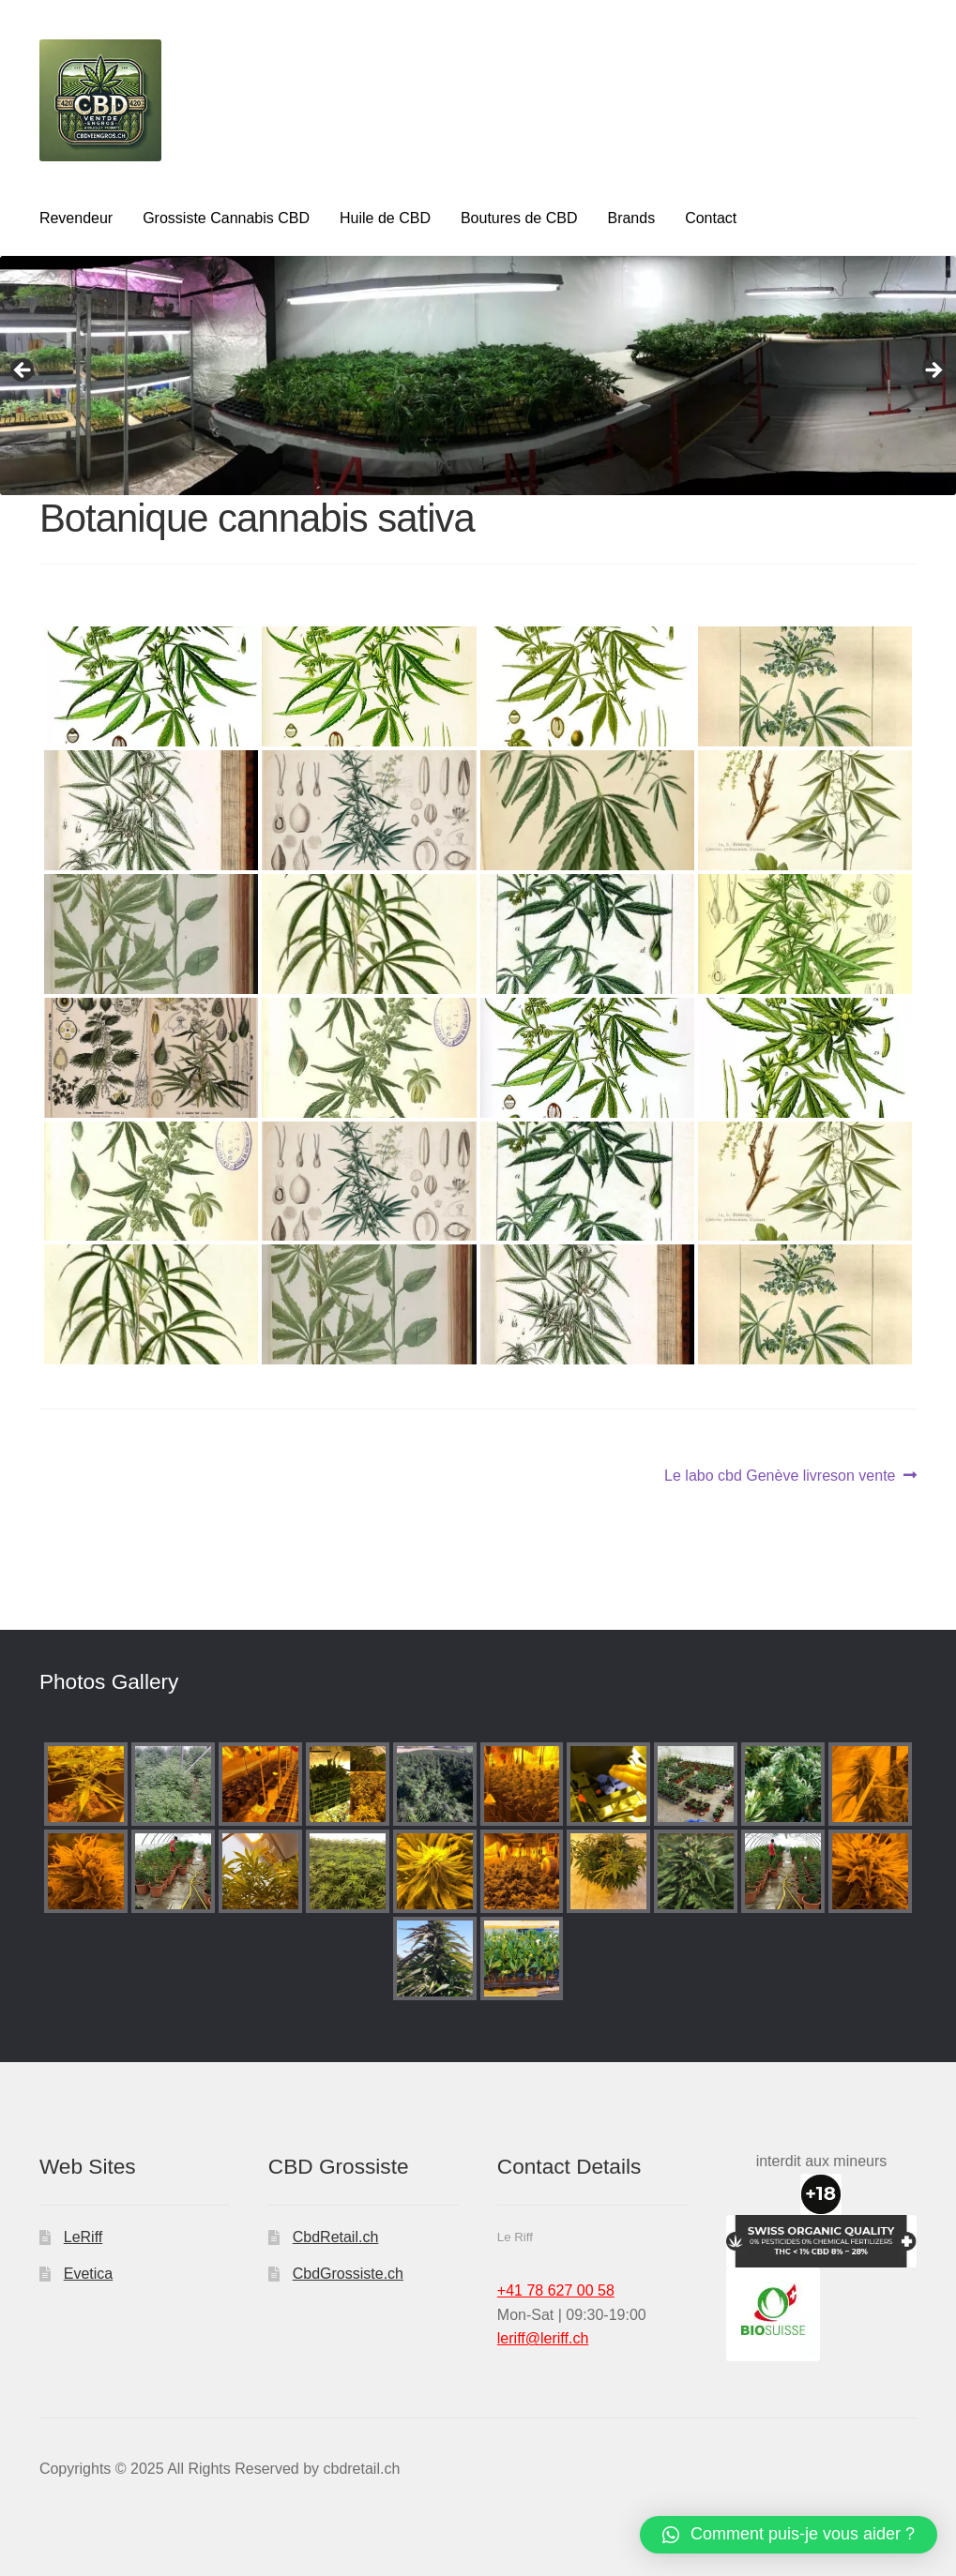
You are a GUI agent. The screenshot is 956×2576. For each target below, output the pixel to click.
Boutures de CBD (519, 218)
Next (932, 371)
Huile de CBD (385, 218)
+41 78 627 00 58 (556, 2290)
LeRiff (83, 2237)
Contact (710, 218)
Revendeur (76, 218)
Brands (631, 218)
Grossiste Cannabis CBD (226, 218)
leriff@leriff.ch (542, 2338)
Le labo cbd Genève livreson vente (779, 1476)
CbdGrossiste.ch (348, 2274)
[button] (788, 2534)
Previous (23, 371)
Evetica (88, 2274)
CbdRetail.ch (336, 2237)
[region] (478, 375)
